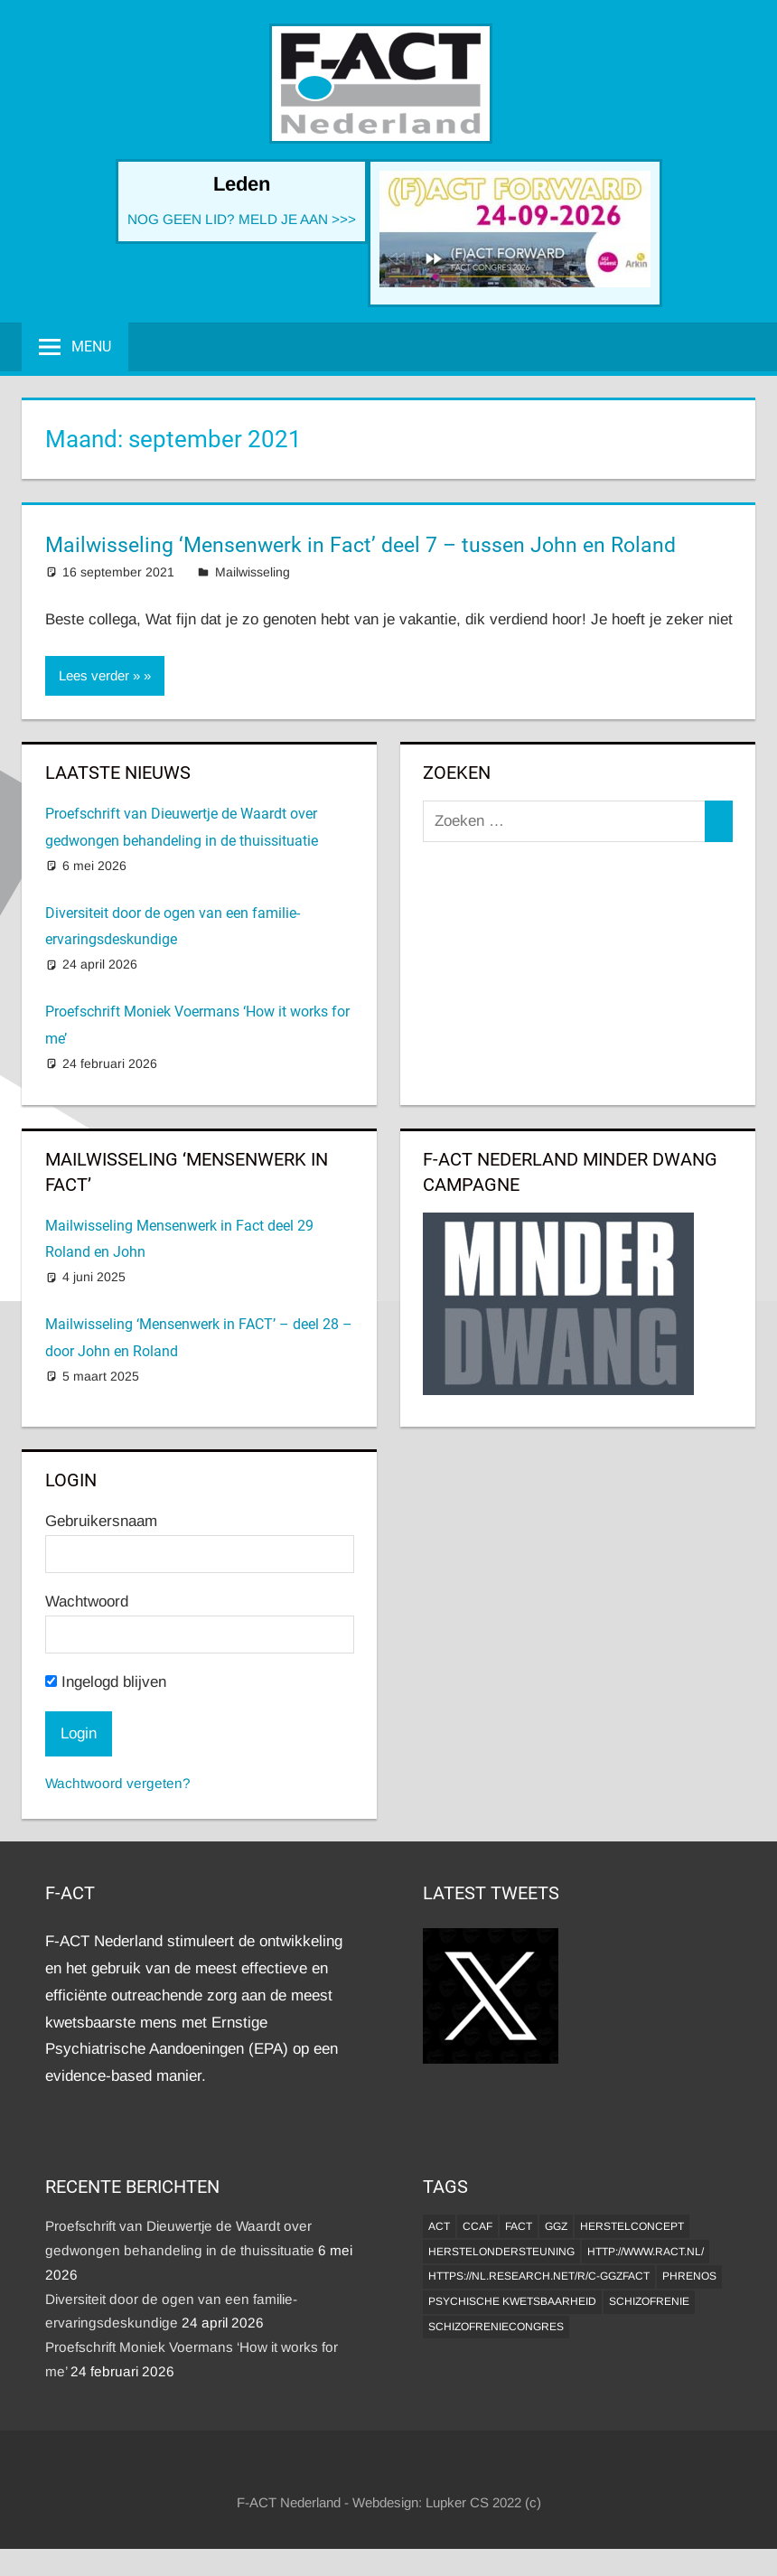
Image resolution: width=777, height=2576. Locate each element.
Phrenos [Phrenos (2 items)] (689, 2276)
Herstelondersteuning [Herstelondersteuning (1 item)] (501, 2251)
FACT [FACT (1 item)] (518, 2226)
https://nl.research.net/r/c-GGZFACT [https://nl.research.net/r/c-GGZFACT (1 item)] (539, 2276)
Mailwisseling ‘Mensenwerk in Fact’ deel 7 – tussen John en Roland (360, 544)
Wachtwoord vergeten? (118, 1783)
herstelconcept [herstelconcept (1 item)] (632, 2226)
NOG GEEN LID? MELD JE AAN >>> (241, 219)
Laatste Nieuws (118, 772)
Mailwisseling (252, 572)
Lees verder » (99, 675)
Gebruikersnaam (101, 1521)
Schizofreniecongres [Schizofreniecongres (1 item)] (496, 2326)
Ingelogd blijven (105, 1682)
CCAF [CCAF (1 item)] (477, 2226)
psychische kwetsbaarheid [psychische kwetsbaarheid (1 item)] (512, 2301)
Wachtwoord (86, 1601)
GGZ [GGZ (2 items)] (556, 2226)
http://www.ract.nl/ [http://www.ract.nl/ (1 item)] (645, 2251)
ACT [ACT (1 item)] (439, 2226)
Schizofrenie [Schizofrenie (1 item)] (649, 2301)
